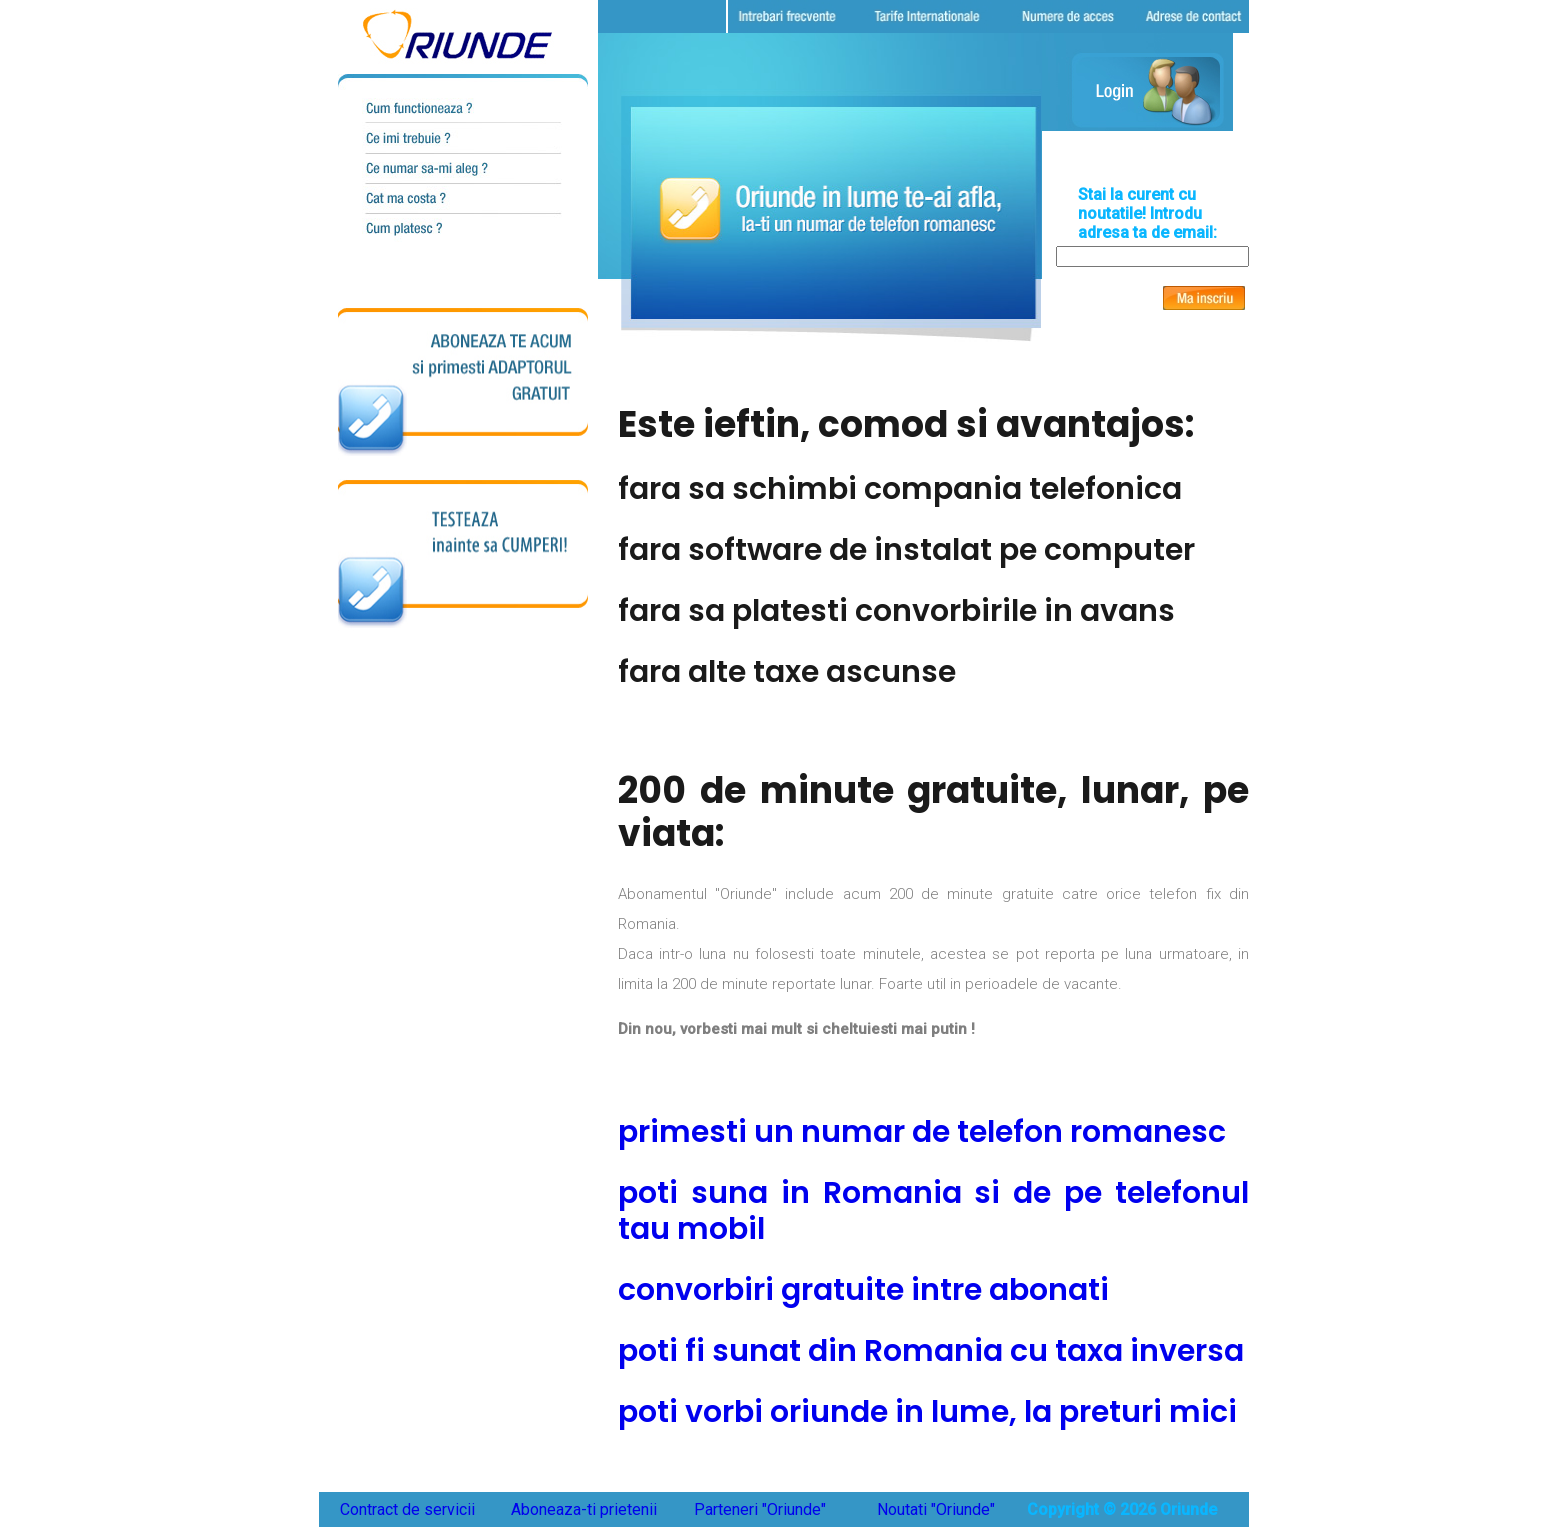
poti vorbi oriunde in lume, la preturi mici (927, 1412)
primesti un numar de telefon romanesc (922, 1132)
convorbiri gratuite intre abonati (863, 1290)
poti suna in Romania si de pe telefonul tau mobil (933, 1211)
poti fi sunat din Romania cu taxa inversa (931, 1351)
